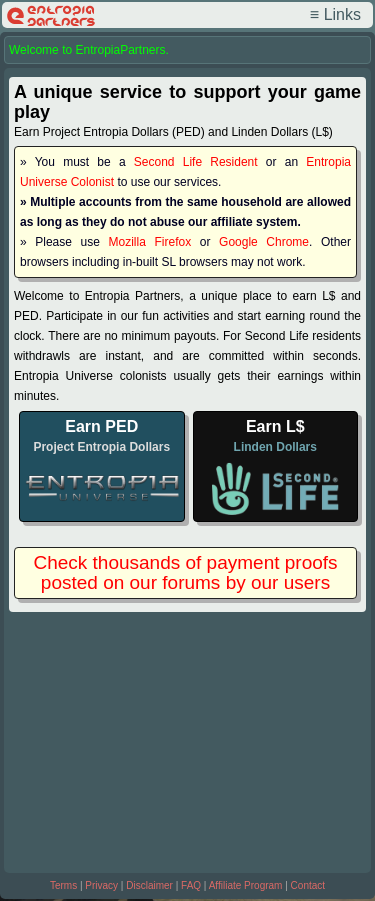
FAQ (191, 885)
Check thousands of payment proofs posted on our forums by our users (185, 572)
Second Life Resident (196, 162)
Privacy (101, 885)
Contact (308, 885)
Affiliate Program (246, 885)
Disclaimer (149, 885)
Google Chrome (264, 242)
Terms (63, 885)
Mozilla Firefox (150, 242)
